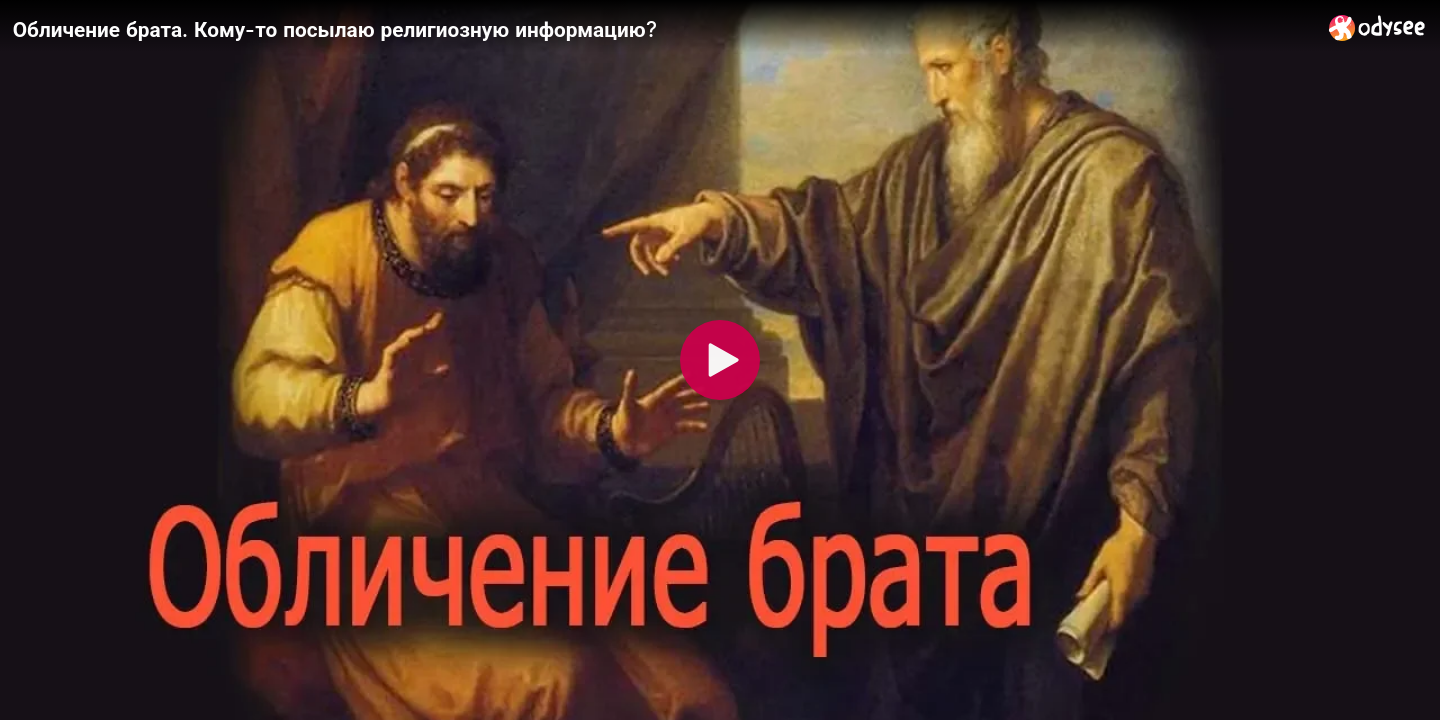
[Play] (720, 360)
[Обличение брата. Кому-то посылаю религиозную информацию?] (663, 29)
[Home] (1377, 27)
